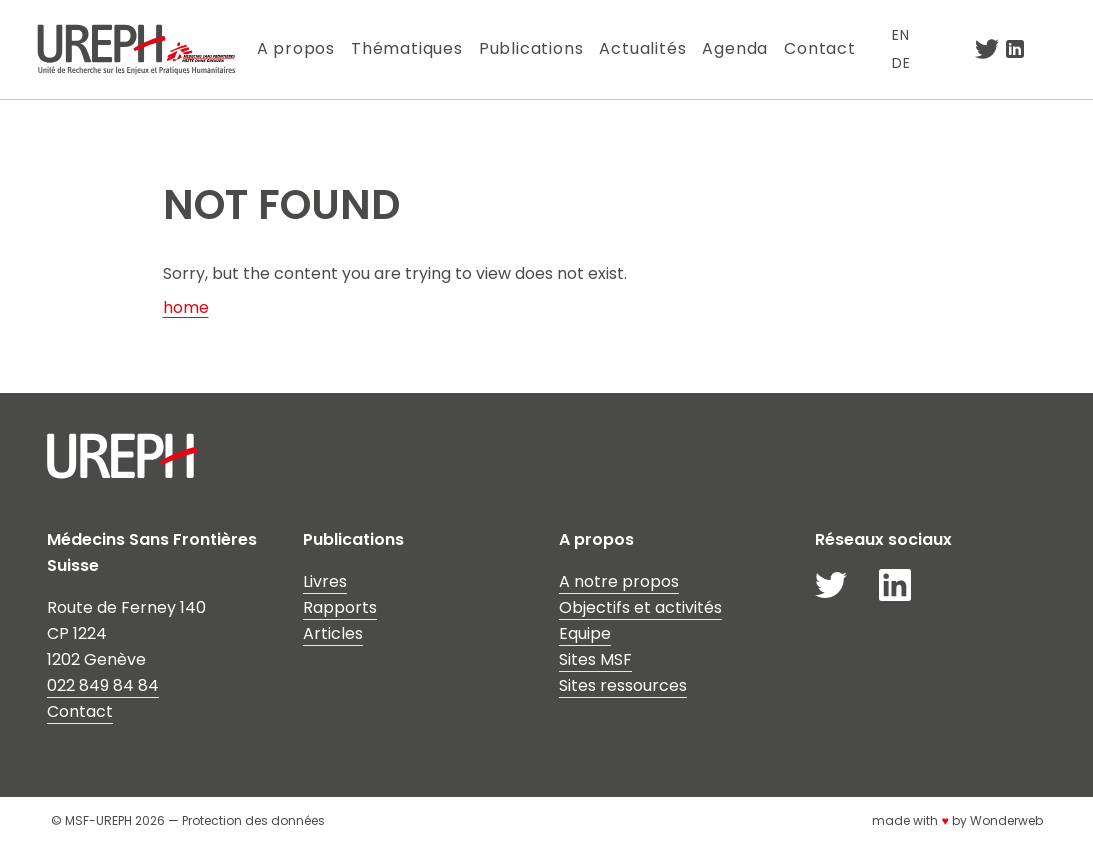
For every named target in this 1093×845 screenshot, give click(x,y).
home (186, 307)
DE (901, 63)
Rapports (340, 607)
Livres (325, 581)
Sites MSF (595, 659)
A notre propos (619, 581)
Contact (820, 48)
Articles (333, 633)
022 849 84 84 (103, 685)
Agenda (735, 48)
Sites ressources (623, 685)
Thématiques (407, 48)
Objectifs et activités (640, 607)
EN (901, 35)
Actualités (642, 48)
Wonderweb (1006, 820)
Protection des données (253, 820)
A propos (296, 48)
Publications (531, 48)
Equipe (585, 633)
